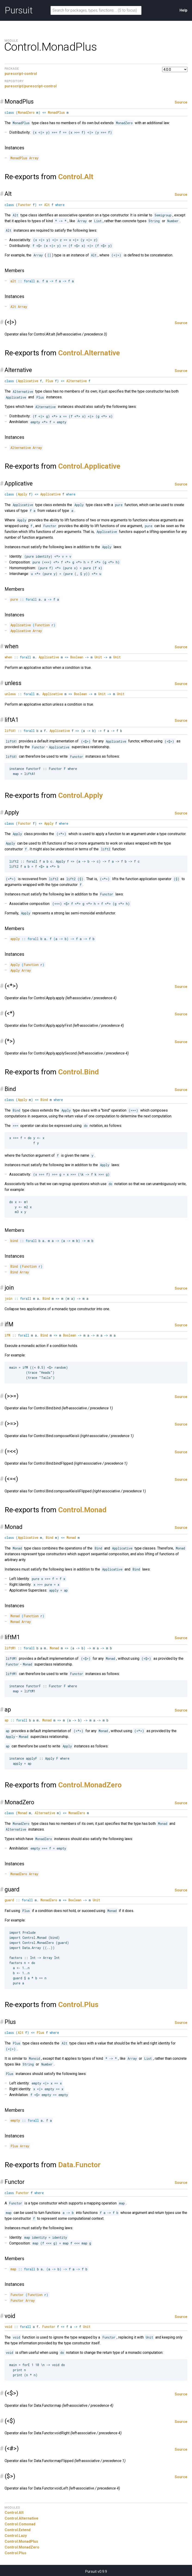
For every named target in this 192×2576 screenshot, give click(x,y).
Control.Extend (17, 2530)
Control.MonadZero (90, 1785)
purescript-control (21, 73)
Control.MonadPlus (21, 2541)
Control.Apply (80, 795)
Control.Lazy (16, 2535)
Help (183, 10)
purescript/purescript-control (31, 86)
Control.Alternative (89, 353)
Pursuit (19, 10)
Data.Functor (79, 2165)
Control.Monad (82, 1510)
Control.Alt (75, 176)
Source (181, 102)
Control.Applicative (89, 466)
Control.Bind (78, 1072)
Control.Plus (78, 2004)
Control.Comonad (20, 2524)
